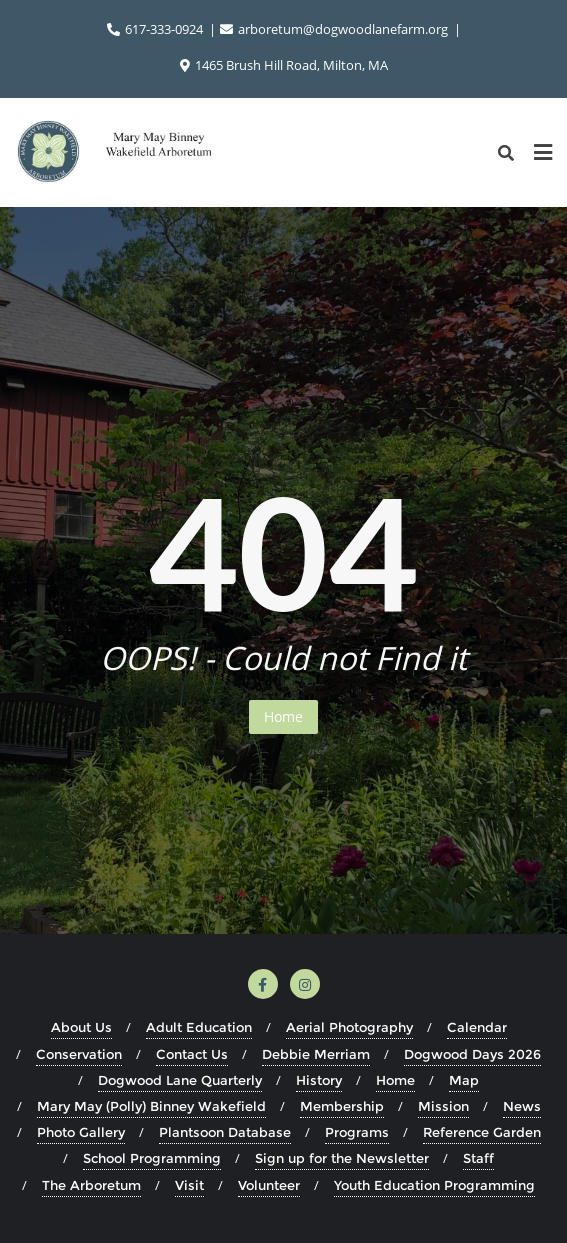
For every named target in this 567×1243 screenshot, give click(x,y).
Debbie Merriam (316, 1054)
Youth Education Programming (434, 1185)
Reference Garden (482, 1132)
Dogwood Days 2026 (472, 1054)
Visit (189, 1185)
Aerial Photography (349, 1027)
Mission (443, 1106)
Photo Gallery (81, 1132)
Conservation (79, 1054)
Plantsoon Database (225, 1132)
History (319, 1080)
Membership (342, 1106)
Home (283, 716)
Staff (478, 1158)
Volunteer (269, 1185)
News (522, 1106)
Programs (357, 1132)
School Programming (152, 1158)
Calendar (477, 1027)
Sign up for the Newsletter (342, 1158)
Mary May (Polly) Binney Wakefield (151, 1106)
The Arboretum (91, 1185)
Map (464, 1080)
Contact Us (192, 1054)
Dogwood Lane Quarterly (180, 1080)
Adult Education (199, 1027)
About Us (81, 1027)
